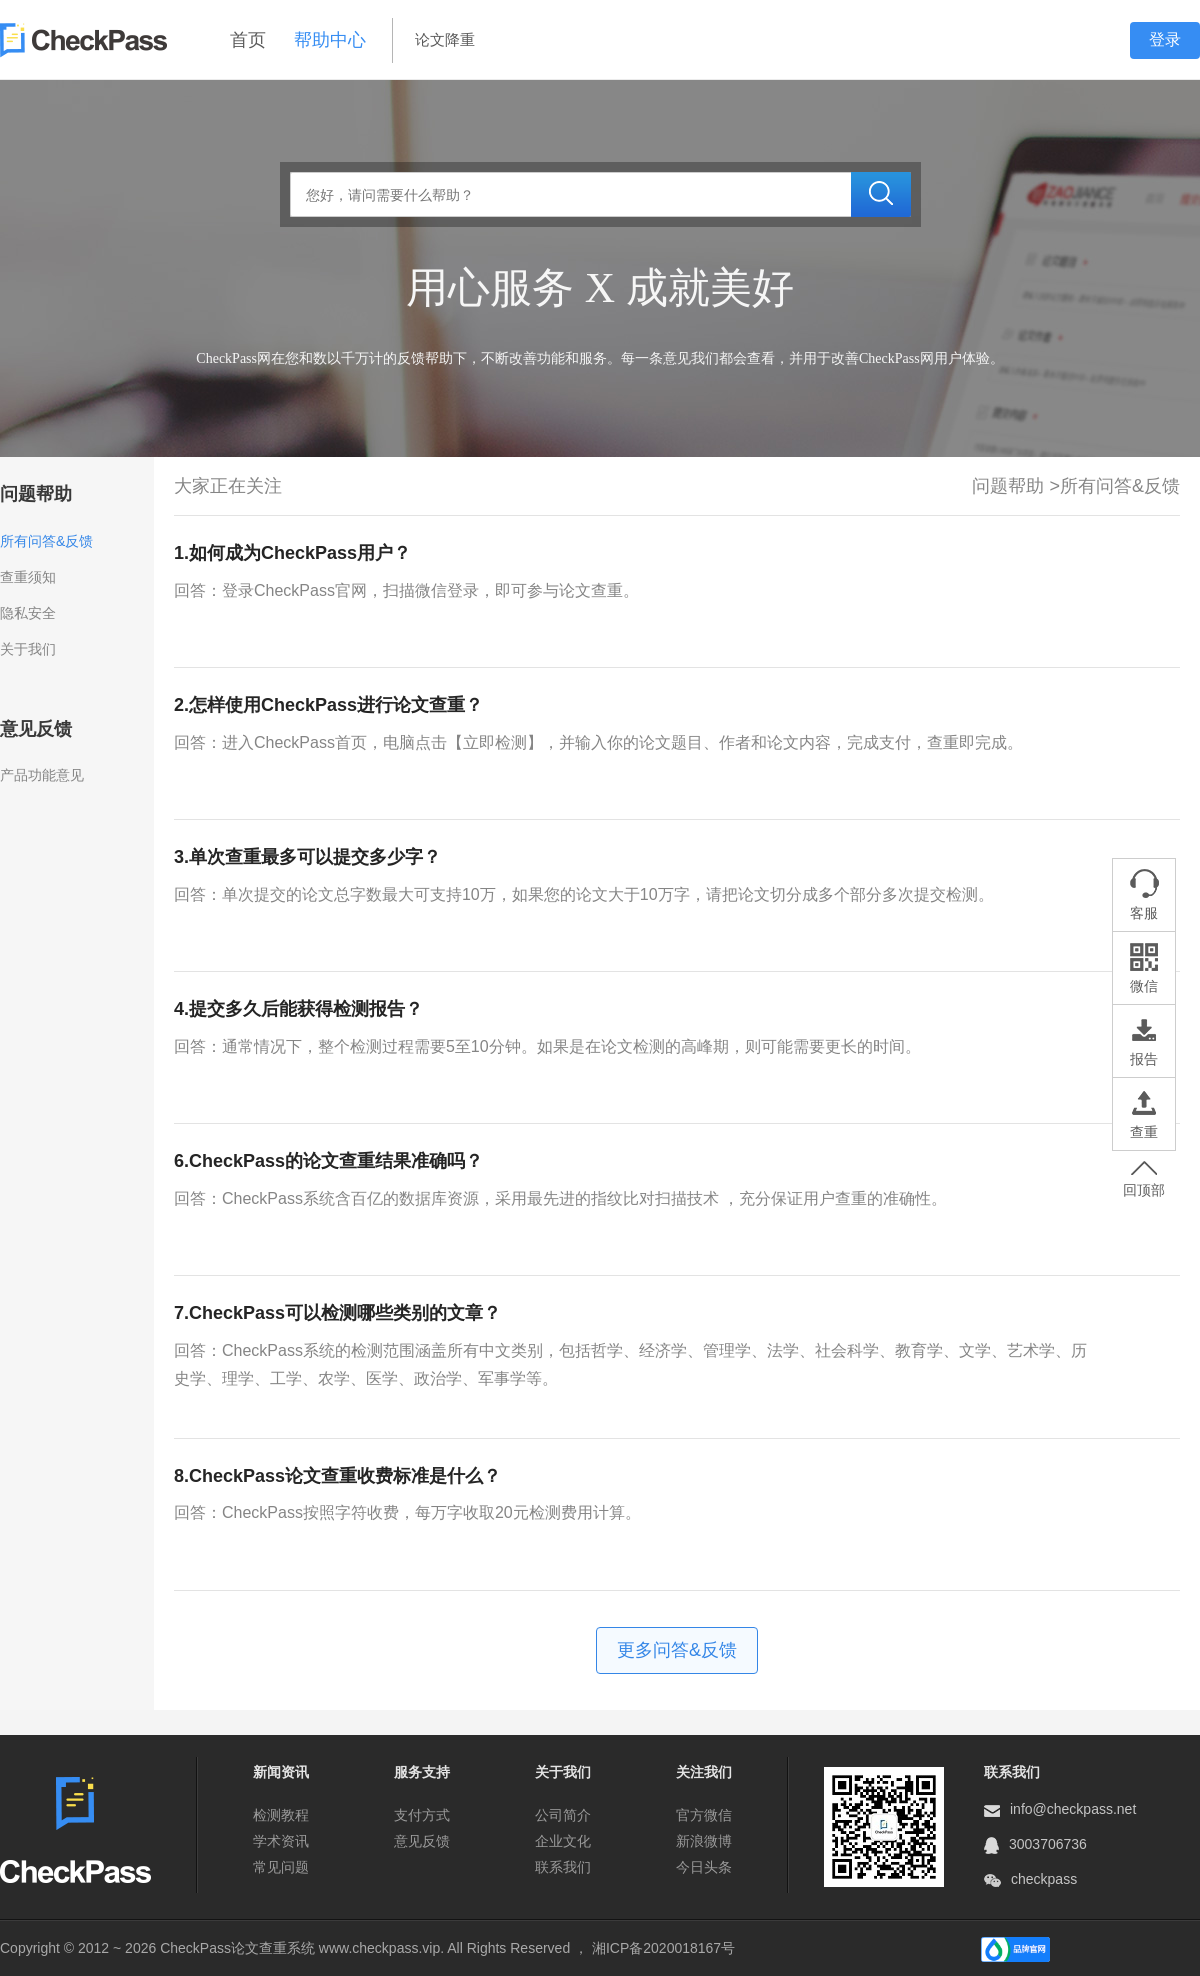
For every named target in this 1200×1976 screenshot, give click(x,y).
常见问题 (281, 1867)
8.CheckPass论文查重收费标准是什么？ (337, 1476)
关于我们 (28, 649)
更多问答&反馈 (677, 1650)
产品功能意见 (42, 775)
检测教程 (281, 1815)
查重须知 (28, 577)
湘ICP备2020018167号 (663, 1948)
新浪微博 (704, 1841)
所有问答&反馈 (46, 541)
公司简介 (563, 1815)
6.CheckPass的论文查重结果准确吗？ (328, 1161)
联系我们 (563, 1867)
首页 (248, 40)
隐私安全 (28, 613)
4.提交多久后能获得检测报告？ (298, 1009)
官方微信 (704, 1815)
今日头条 (704, 1867)
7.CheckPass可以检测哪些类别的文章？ (337, 1313)
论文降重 (445, 39)
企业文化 (563, 1841)
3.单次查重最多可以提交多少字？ (307, 857)
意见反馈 (422, 1841)
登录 (1165, 39)
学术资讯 (281, 1841)
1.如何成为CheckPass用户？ (292, 553)
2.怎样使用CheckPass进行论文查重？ (328, 705)
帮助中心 (330, 40)
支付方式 (422, 1815)
